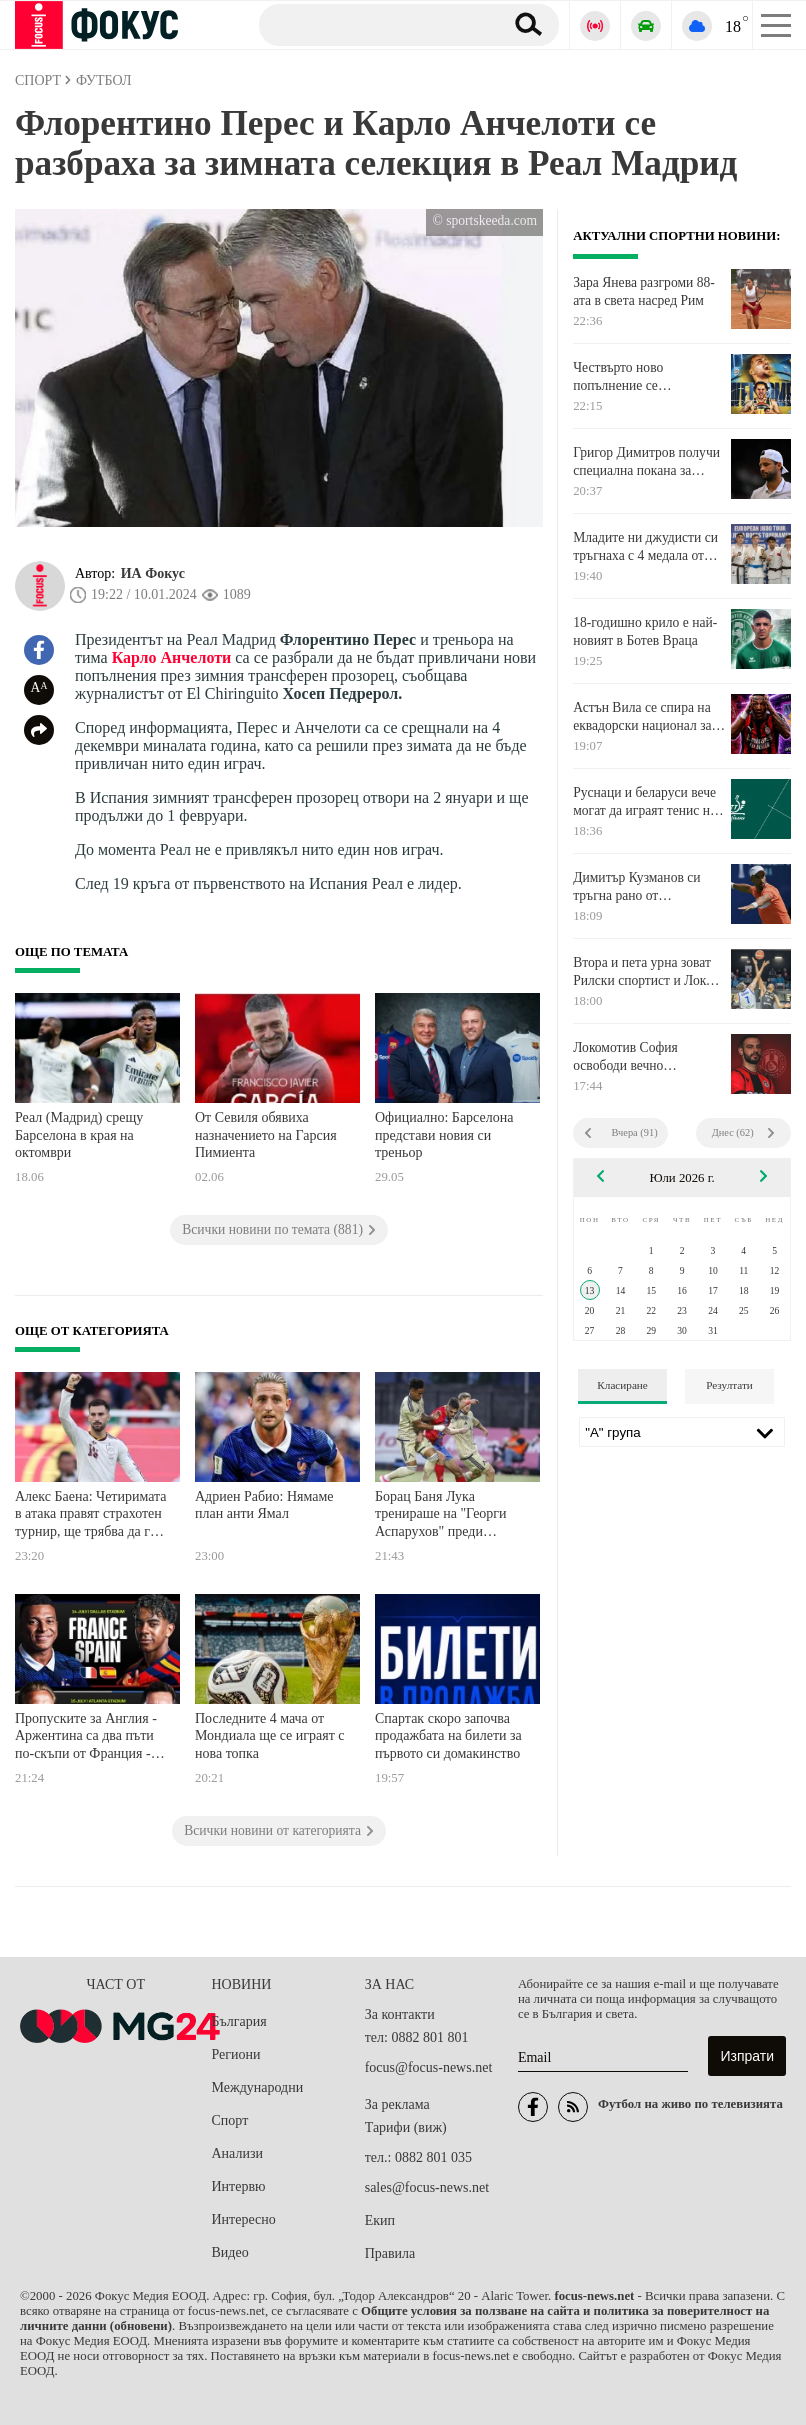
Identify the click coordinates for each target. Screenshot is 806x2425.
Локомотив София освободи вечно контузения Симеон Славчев (629, 1057)
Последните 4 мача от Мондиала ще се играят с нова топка (270, 1736)
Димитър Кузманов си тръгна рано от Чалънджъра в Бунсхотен (645, 887)
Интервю (239, 2186)
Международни (258, 2087)
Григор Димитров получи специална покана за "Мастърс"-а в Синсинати (647, 462)
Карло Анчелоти (172, 657)
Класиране (622, 1385)
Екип (380, 2220)
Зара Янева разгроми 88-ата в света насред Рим (644, 291)
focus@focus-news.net (429, 2067)
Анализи (237, 2153)
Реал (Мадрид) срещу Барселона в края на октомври (79, 1135)
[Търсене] (373, 24)
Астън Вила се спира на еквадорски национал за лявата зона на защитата (642, 717)
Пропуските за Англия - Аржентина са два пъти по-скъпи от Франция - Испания (86, 1738)
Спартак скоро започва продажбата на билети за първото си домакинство (448, 1736)
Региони (236, 2054)
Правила (390, 2253)
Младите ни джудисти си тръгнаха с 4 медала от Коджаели (645, 547)
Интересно (244, 2219)
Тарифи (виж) (406, 2127)
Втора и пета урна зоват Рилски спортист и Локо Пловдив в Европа (642, 972)
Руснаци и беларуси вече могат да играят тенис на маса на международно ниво (644, 802)
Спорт (230, 2120)
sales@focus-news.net (427, 2187)
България (239, 2021)
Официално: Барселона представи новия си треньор (444, 1135)
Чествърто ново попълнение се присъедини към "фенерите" (620, 377)
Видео (230, 2252)
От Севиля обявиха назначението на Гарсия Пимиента (266, 1135)
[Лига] (682, 1432)
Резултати (729, 1385)
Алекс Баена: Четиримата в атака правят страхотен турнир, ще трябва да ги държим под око (91, 1516)
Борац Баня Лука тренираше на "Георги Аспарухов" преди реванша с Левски (441, 1516)
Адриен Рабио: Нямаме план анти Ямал (264, 1505)
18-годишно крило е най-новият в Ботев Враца (645, 631)
